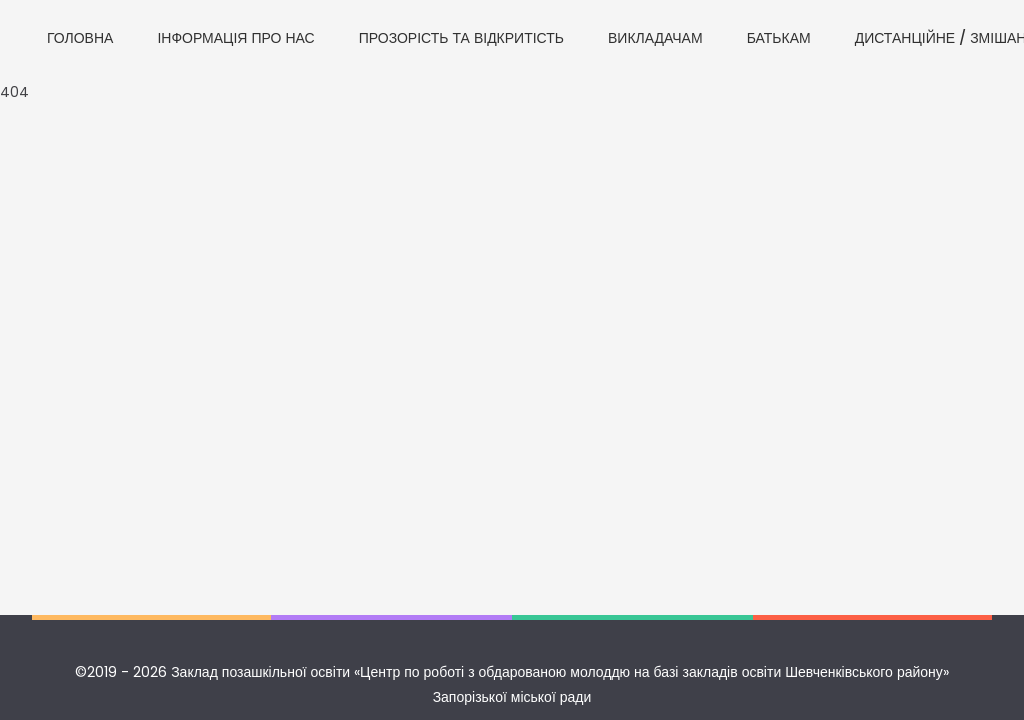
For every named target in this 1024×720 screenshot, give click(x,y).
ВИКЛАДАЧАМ (655, 38)
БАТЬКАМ (779, 38)
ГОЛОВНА (80, 38)
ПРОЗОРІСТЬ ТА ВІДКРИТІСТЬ (461, 38)
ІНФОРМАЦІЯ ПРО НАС (235, 38)
